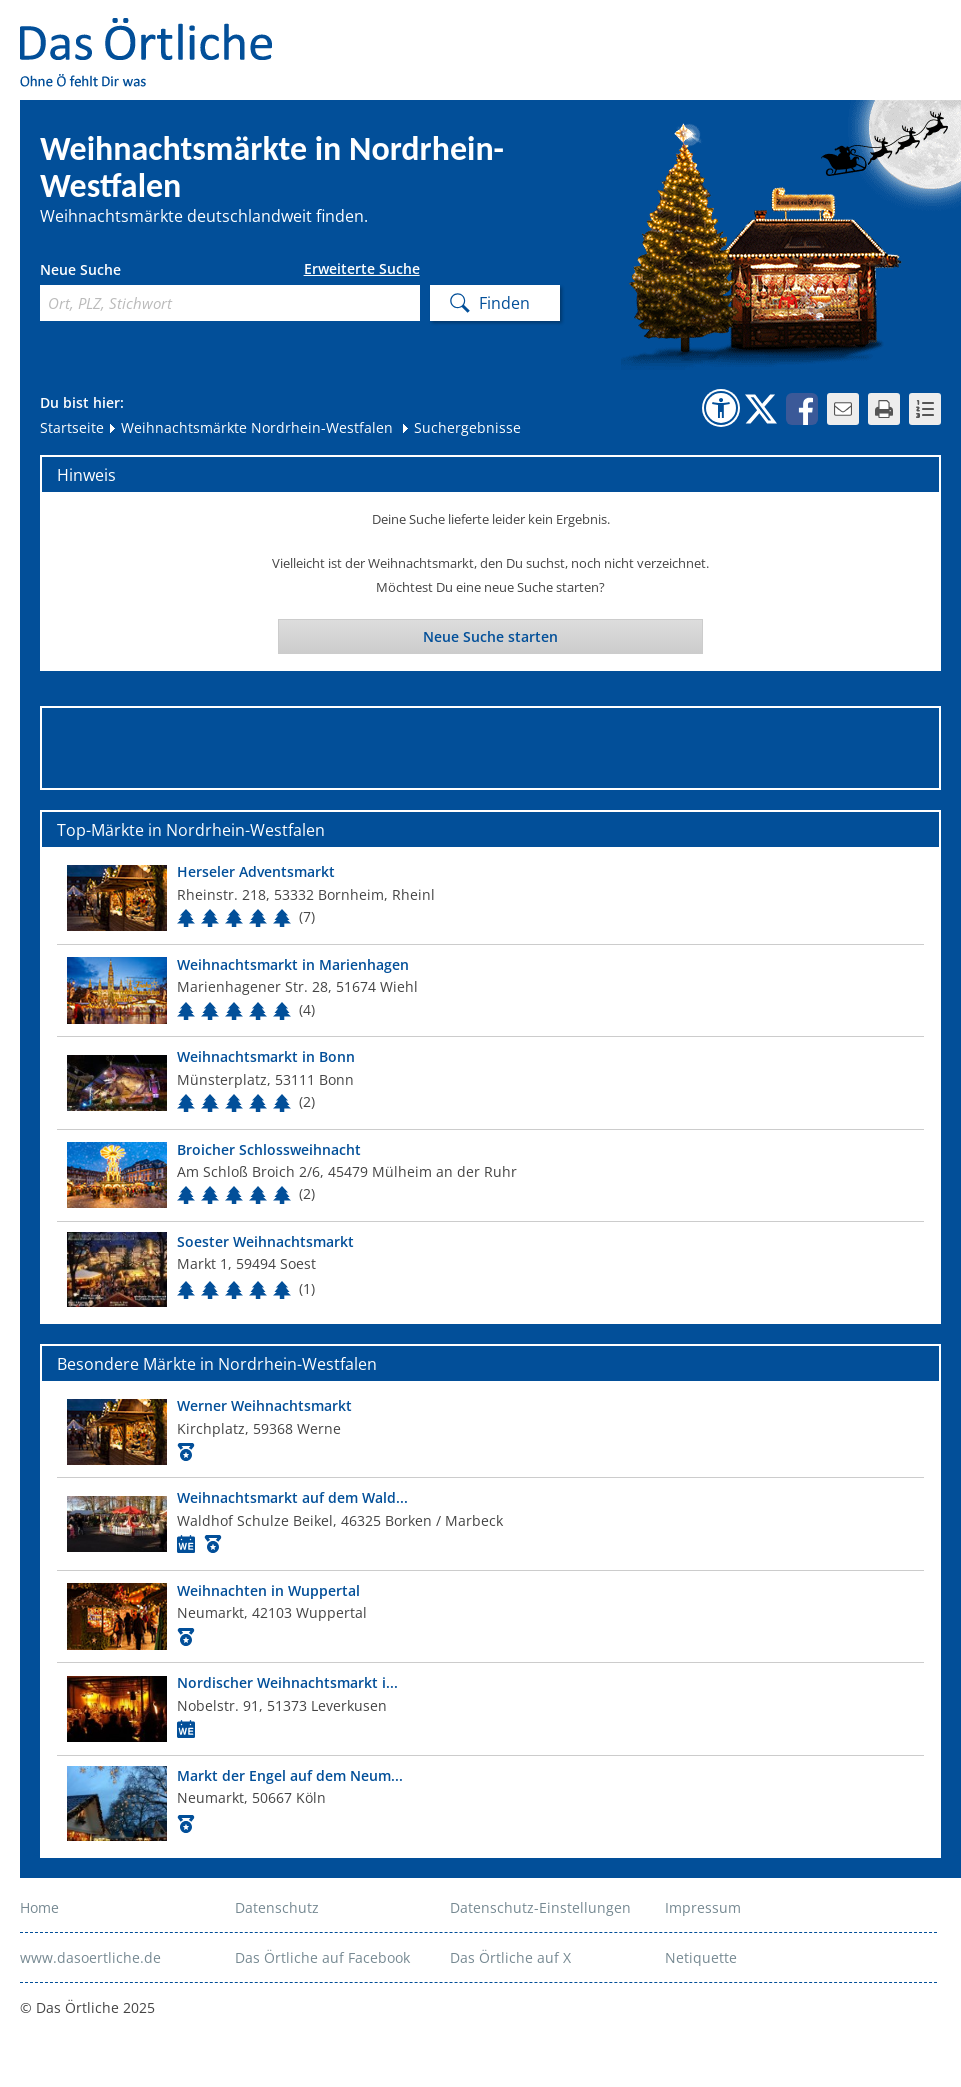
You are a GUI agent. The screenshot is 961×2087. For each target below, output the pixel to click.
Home (39, 1907)
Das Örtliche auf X (510, 1957)
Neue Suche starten (490, 636)
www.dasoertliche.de (90, 1957)
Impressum (703, 1907)
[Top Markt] (490, 897)
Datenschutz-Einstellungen (540, 1907)
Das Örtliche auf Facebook (322, 1957)
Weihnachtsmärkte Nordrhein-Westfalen (250, 427)
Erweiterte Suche (362, 269)
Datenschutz (277, 1907)
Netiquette (701, 1957)
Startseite (72, 427)
